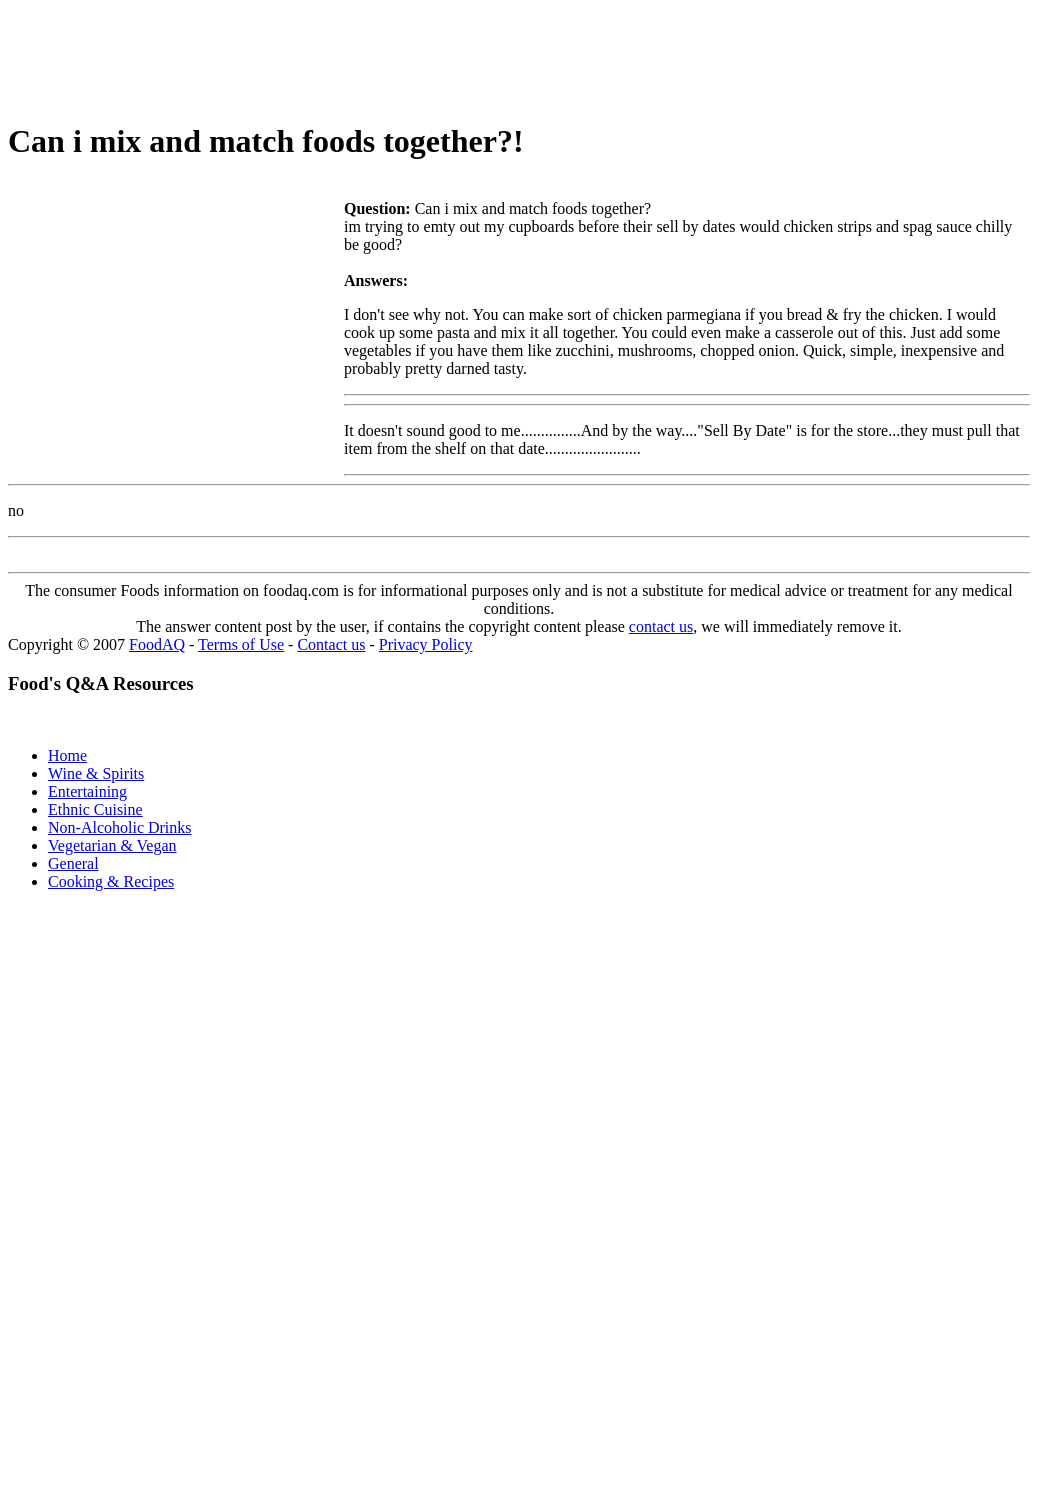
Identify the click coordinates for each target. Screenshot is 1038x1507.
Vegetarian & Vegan (112, 845)
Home (67, 755)
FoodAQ (157, 644)
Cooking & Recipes (111, 881)
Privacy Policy (426, 644)
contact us (661, 626)
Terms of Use (241, 644)
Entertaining (87, 791)
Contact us (331, 644)
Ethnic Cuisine (95, 809)
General (73, 863)
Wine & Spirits (96, 773)
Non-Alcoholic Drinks (120, 827)
